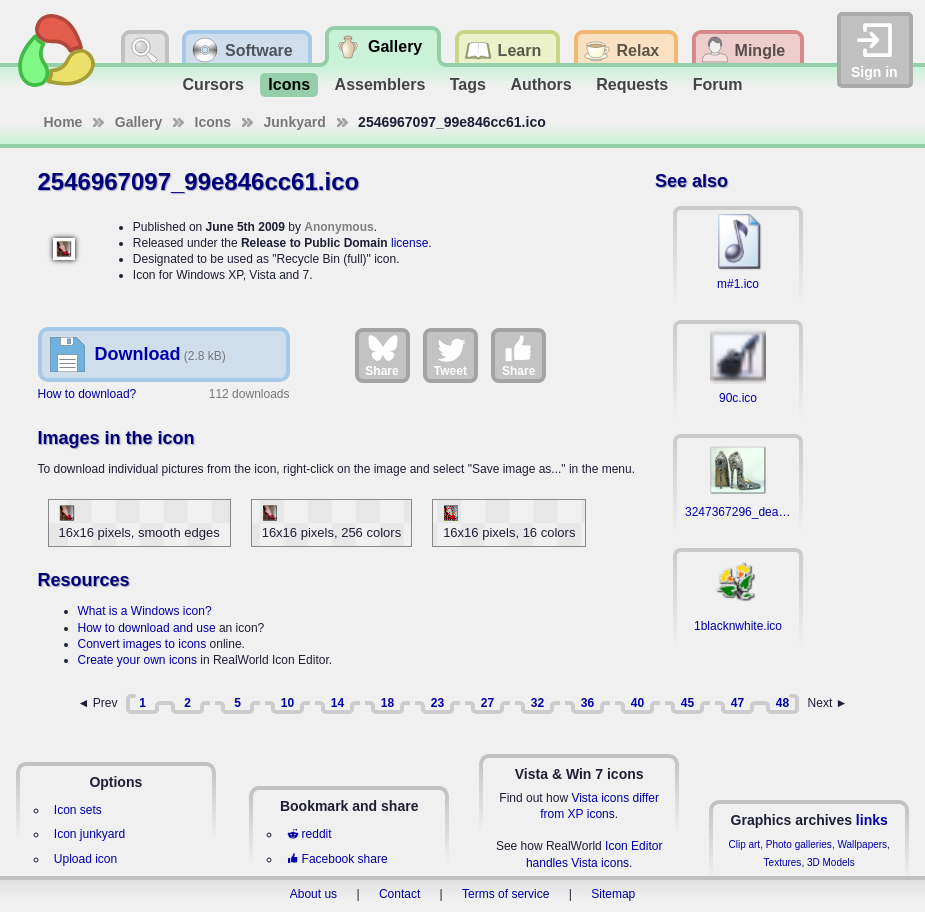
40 (637, 703)
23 (437, 703)
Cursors (213, 84)
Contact (399, 894)
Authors (540, 84)
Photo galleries (799, 844)
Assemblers (380, 84)
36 (587, 703)
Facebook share (337, 859)
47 (737, 703)
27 (487, 703)
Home (63, 122)
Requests (632, 84)
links (872, 820)
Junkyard (295, 122)
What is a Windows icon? (145, 611)
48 (782, 703)
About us (313, 894)
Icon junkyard (89, 834)
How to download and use (147, 628)
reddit (309, 834)
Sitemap (613, 894)
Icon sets (78, 810)
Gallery (138, 122)
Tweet (450, 355)
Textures (783, 862)
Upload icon (85, 859)
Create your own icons (137, 660)
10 (287, 703)
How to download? (87, 394)
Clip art (744, 844)
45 (687, 703)
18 (387, 703)
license (409, 243)
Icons (289, 84)
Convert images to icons (142, 644)
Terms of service (505, 894)
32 (537, 703)
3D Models (831, 862)
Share (381, 355)
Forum (718, 84)
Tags (468, 84)
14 (337, 703)
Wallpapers (862, 844)
